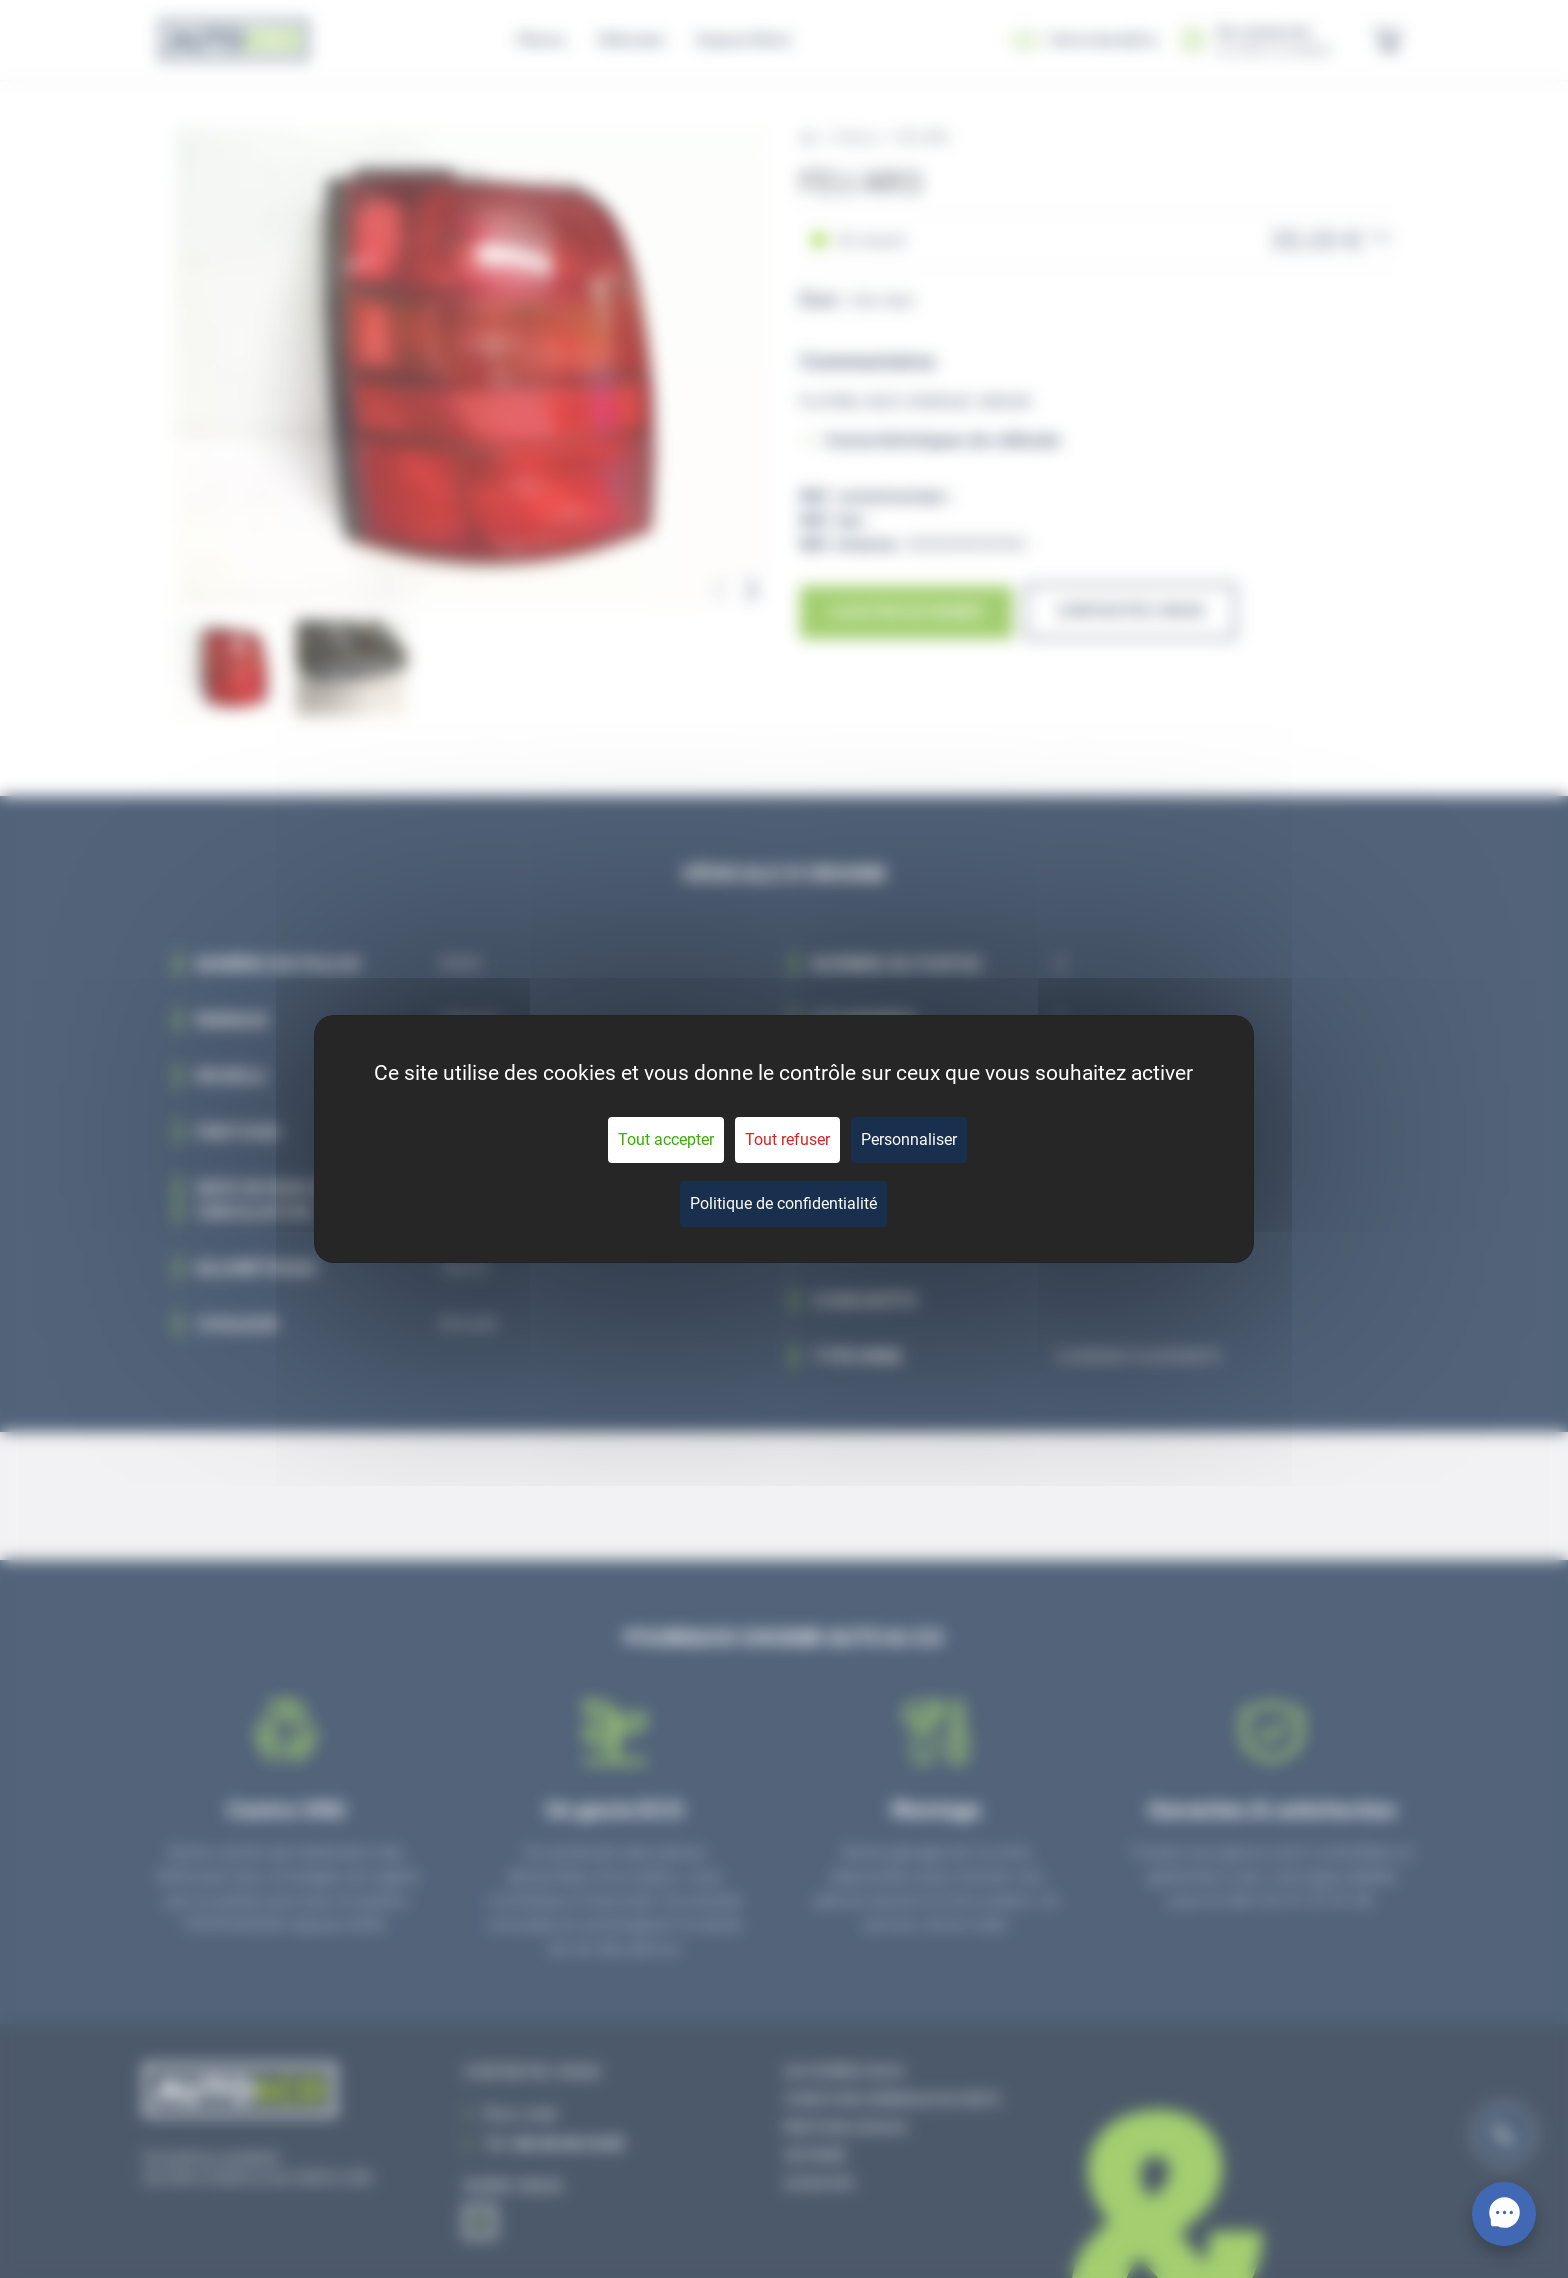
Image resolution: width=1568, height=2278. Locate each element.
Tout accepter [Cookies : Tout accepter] (666, 1139)
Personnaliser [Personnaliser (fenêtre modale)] (909, 1139)
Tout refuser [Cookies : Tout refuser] (787, 1139)
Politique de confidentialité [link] (783, 1203)
